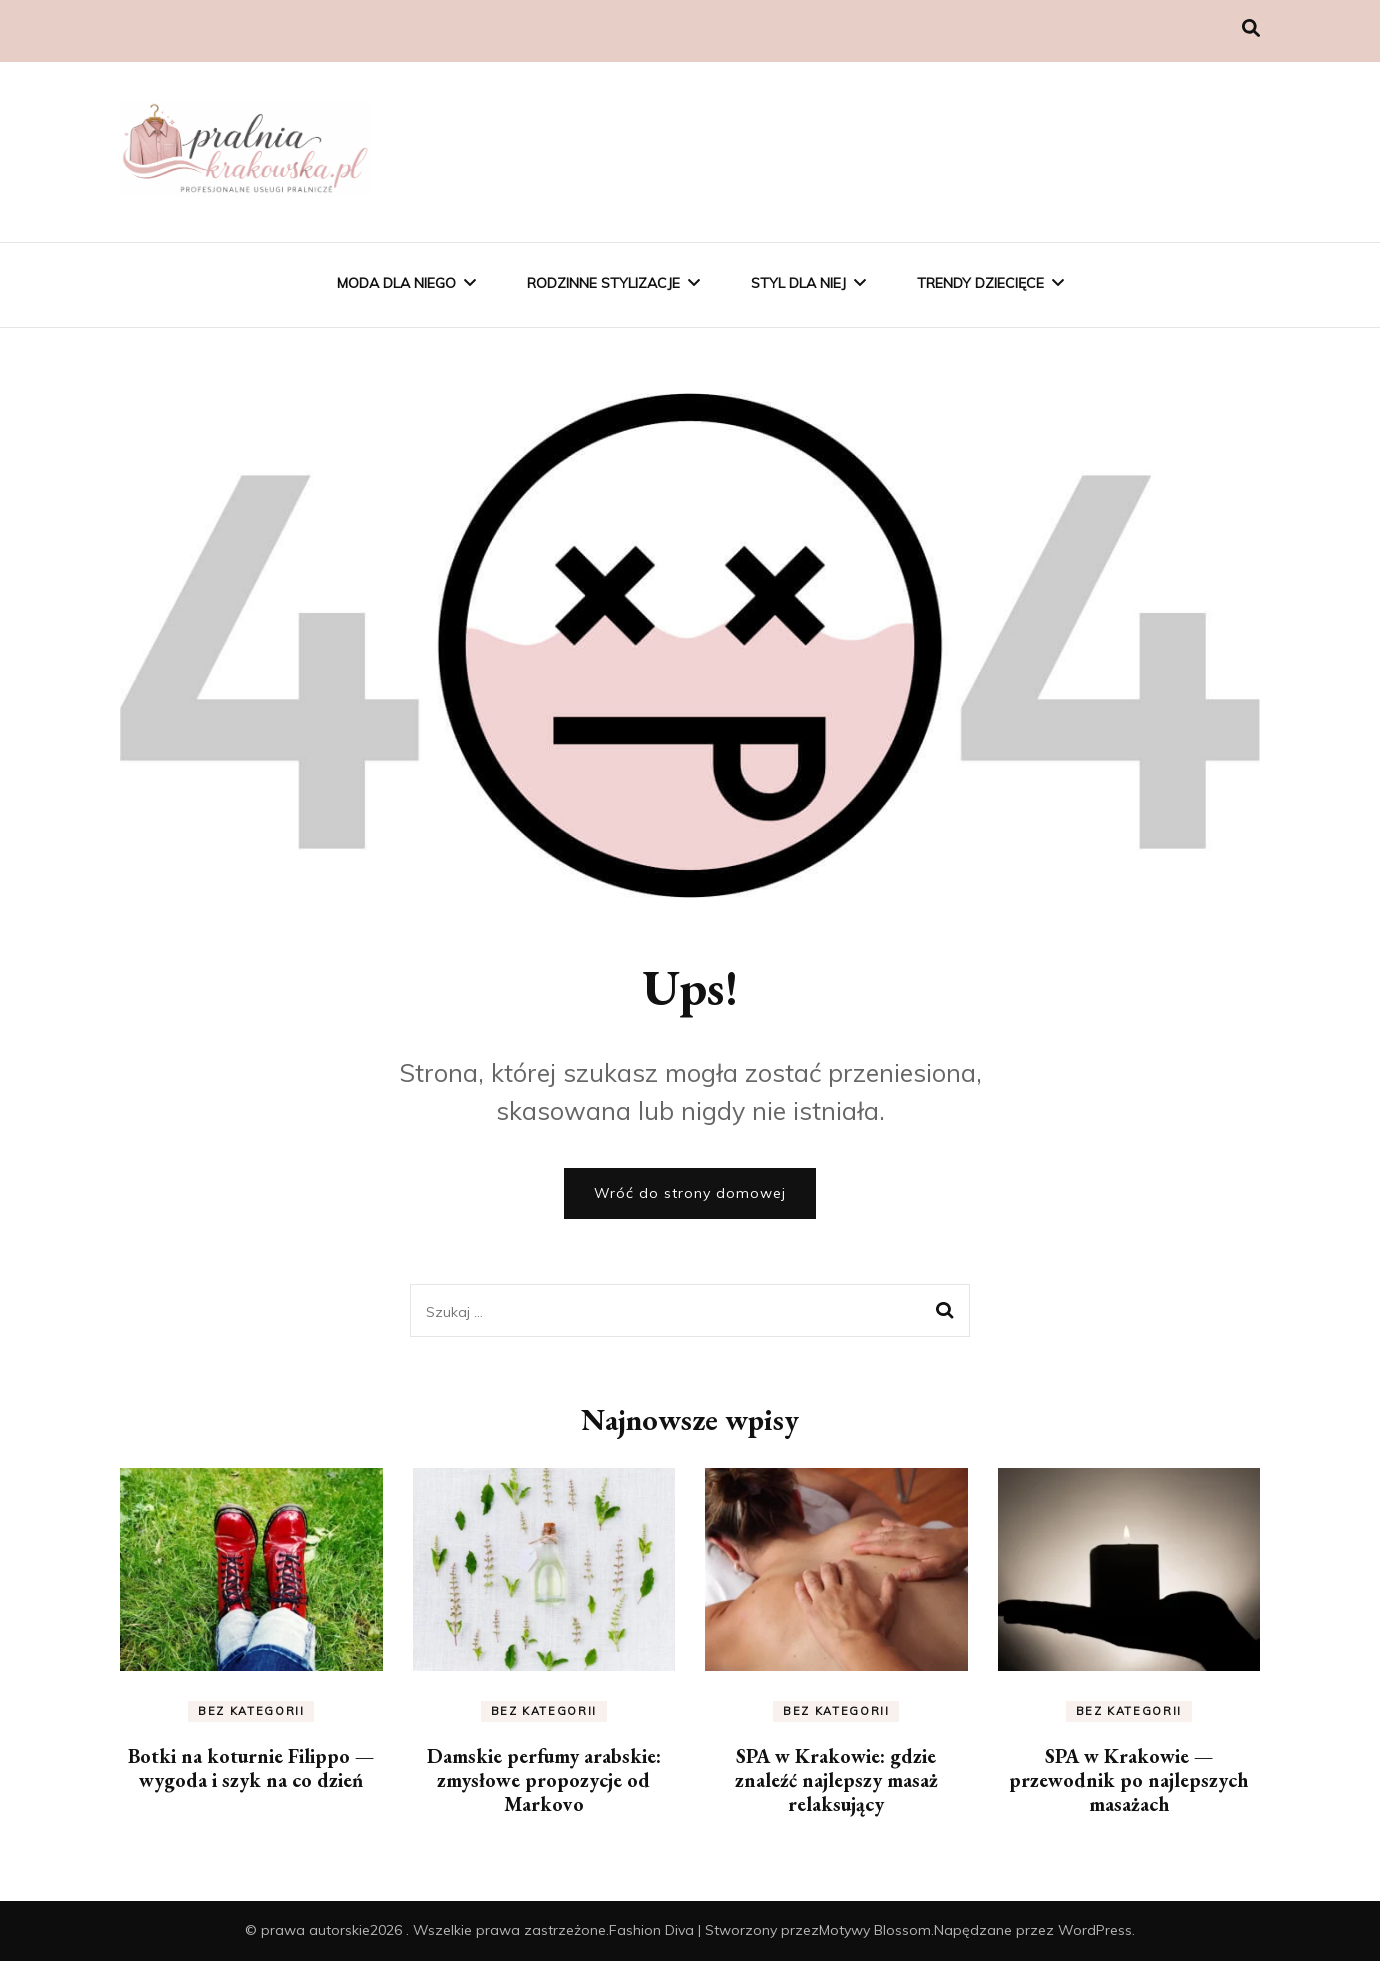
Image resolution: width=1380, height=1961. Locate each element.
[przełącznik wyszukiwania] (1251, 28)
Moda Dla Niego (396, 283)
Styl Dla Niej (798, 283)
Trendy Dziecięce (980, 283)
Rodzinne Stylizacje (603, 283)
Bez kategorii (251, 1711)
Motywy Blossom (875, 1930)
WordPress (1095, 1930)
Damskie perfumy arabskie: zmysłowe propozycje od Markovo (544, 1780)
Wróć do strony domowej (690, 1193)
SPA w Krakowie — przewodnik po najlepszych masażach (1128, 1780)
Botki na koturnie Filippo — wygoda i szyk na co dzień (251, 1768)
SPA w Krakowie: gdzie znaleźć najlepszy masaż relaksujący (836, 1780)
